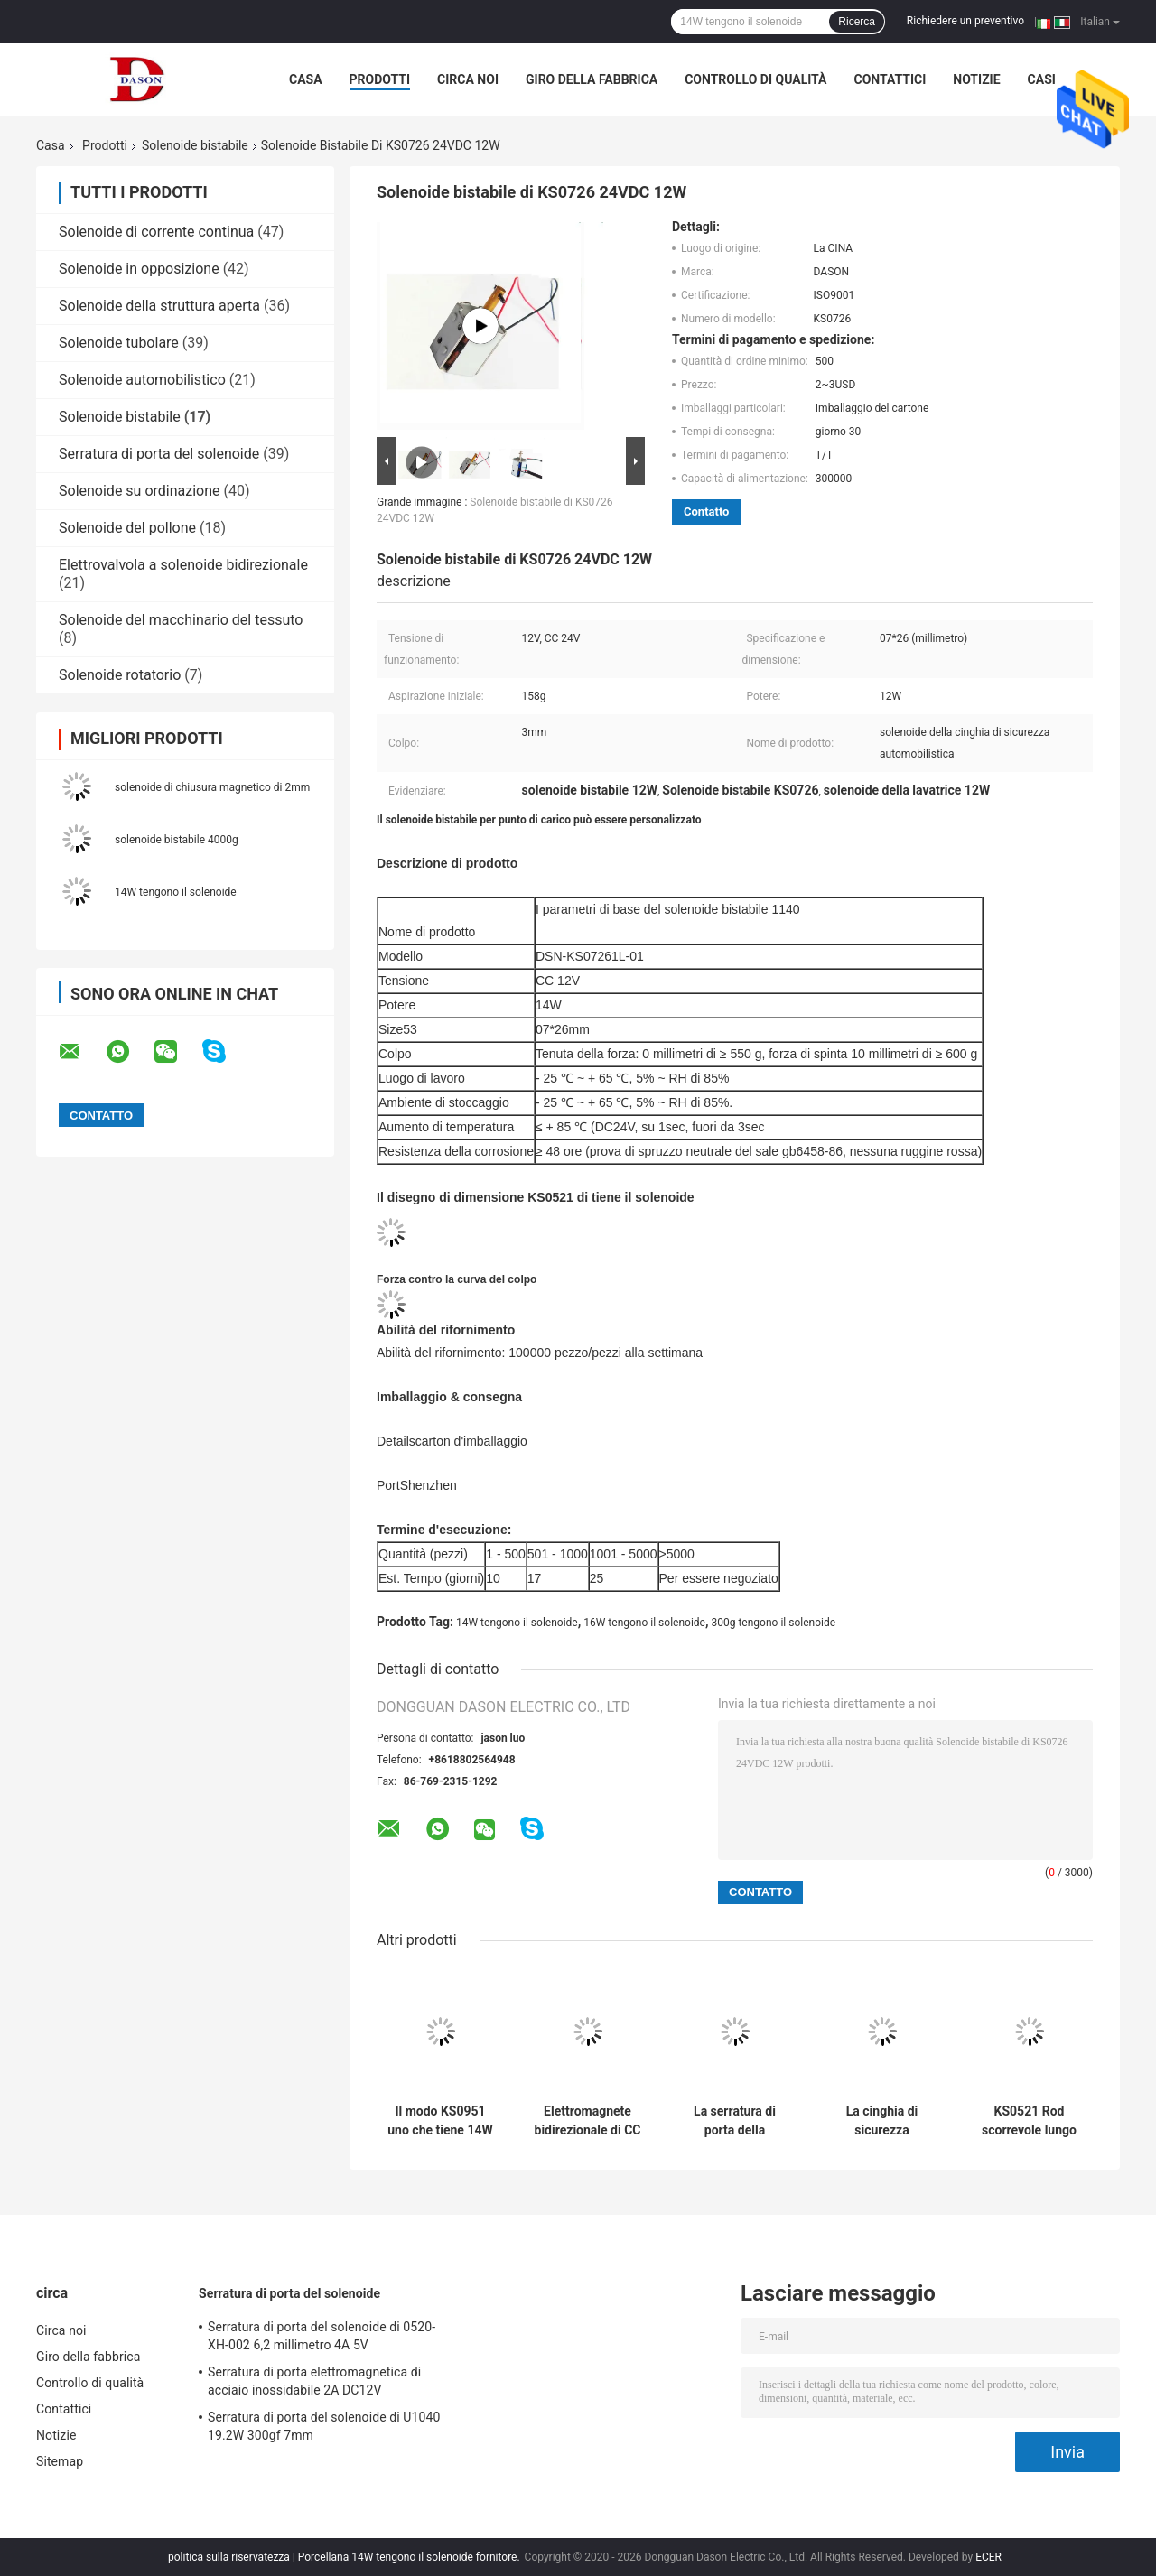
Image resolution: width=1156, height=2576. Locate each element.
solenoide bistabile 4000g (176, 839)
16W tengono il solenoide (644, 1622)
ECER (988, 2557)
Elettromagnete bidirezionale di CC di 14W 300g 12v (588, 2121)
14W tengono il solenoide (176, 892)
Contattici (889, 79)
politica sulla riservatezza (229, 2557)
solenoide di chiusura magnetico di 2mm (212, 787)
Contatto (706, 511)
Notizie (976, 79)
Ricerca (856, 21)
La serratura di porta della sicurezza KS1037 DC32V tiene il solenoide (735, 2121)
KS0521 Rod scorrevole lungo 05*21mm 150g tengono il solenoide (1029, 2121)
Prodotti (380, 79)
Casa (305, 79)
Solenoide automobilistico (142, 379)
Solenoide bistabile (195, 145)
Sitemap (59, 2461)
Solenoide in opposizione (139, 268)
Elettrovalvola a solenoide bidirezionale (183, 564)
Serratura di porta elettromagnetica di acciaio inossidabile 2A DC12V (314, 2381)
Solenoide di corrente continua (156, 231)
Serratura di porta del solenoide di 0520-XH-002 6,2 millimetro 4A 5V (321, 2336)
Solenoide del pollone (127, 527)
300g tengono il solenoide (774, 1622)
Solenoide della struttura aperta (159, 305)
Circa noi (468, 79)
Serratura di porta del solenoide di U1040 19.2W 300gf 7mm (324, 2426)
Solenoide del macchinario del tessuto (181, 619)
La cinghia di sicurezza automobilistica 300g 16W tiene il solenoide (882, 2121)
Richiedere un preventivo (965, 20)
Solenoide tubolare (119, 342)
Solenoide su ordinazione (139, 490)
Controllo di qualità (755, 79)
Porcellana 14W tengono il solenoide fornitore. (410, 2557)
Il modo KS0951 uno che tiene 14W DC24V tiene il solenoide (439, 2121)
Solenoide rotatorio (120, 675)
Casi (1042, 79)
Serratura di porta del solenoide (159, 453)
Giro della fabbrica (591, 79)
